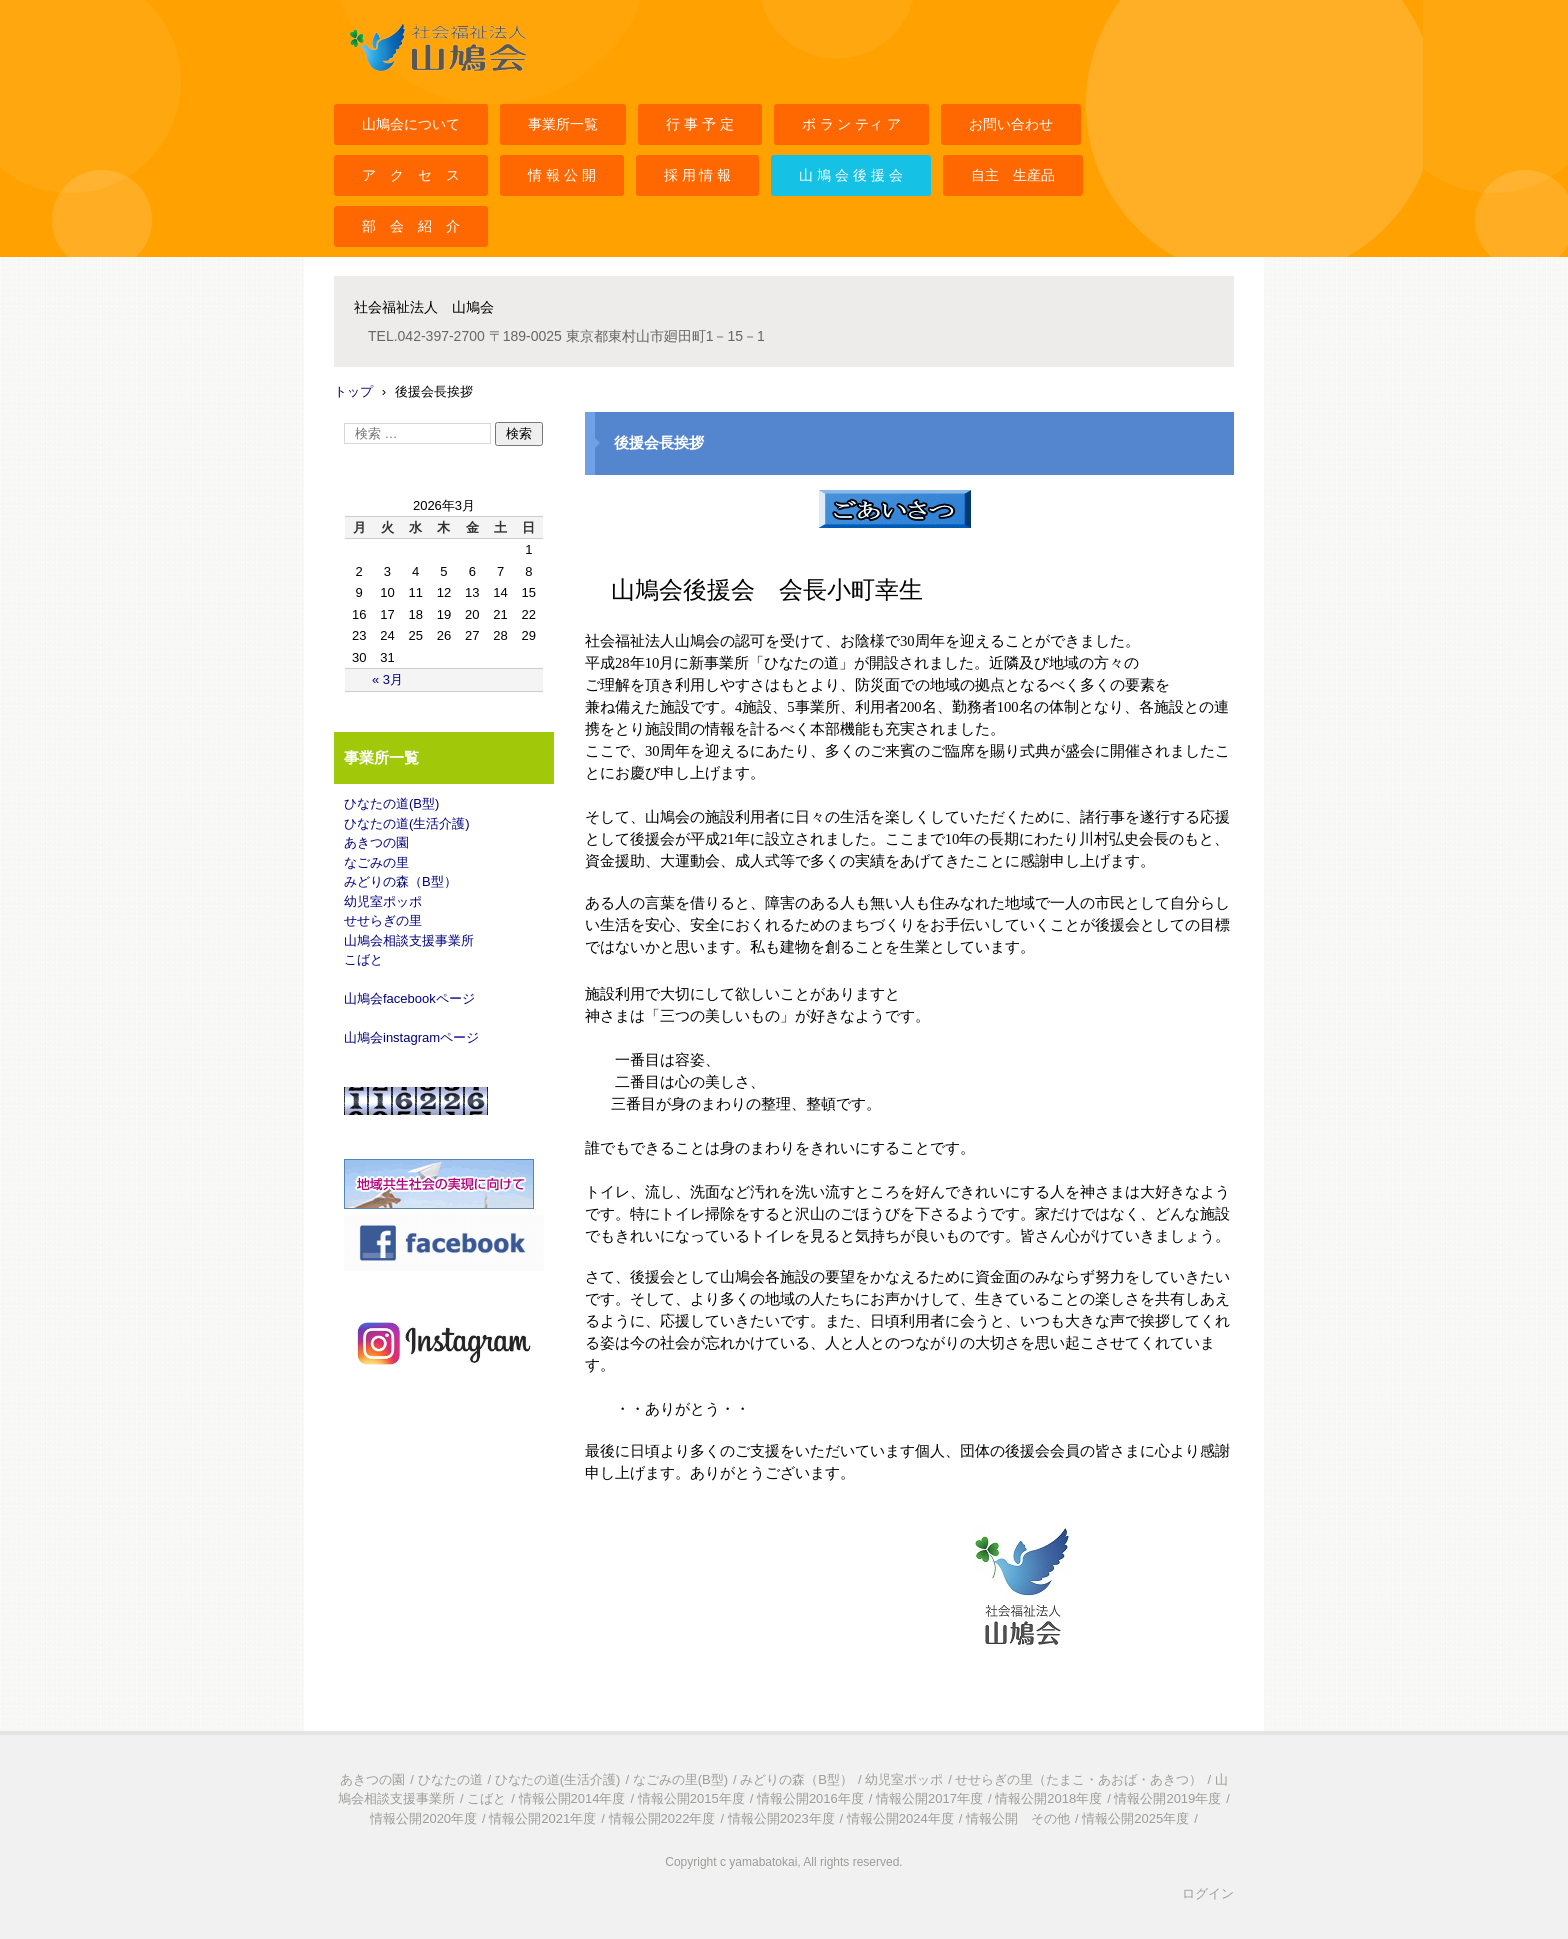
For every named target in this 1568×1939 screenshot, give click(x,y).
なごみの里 (376, 862)
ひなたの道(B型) (391, 803)
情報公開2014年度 (572, 1798)
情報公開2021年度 (542, 1818)
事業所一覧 (563, 124)
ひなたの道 (450, 1779)
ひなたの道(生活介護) (407, 823)
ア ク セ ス (411, 175)
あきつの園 (376, 842)
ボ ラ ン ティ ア (852, 124)
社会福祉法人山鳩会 (406, 83)
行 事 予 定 (700, 124)
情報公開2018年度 (1048, 1798)
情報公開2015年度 (691, 1798)
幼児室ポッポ (383, 901)
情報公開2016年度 (810, 1798)
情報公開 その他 (1018, 1818)
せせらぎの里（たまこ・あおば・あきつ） (1078, 1779)
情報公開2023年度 (781, 1818)
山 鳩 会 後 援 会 (850, 175)
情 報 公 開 (562, 175)
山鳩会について (411, 124)
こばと (363, 959)
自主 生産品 (1013, 175)
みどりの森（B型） (400, 881)
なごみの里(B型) (680, 1779)
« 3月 (387, 679)
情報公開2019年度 (1167, 1798)
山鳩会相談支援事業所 (409, 940)
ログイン (1208, 1893)
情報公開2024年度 (900, 1818)
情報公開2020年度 (423, 1818)
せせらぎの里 (383, 920)
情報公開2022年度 (662, 1818)
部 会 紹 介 (411, 226)
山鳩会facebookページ (409, 998)
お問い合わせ (1011, 124)
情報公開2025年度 (1135, 1818)
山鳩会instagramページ (411, 1037)
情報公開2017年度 (929, 1798)
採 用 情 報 (698, 175)
